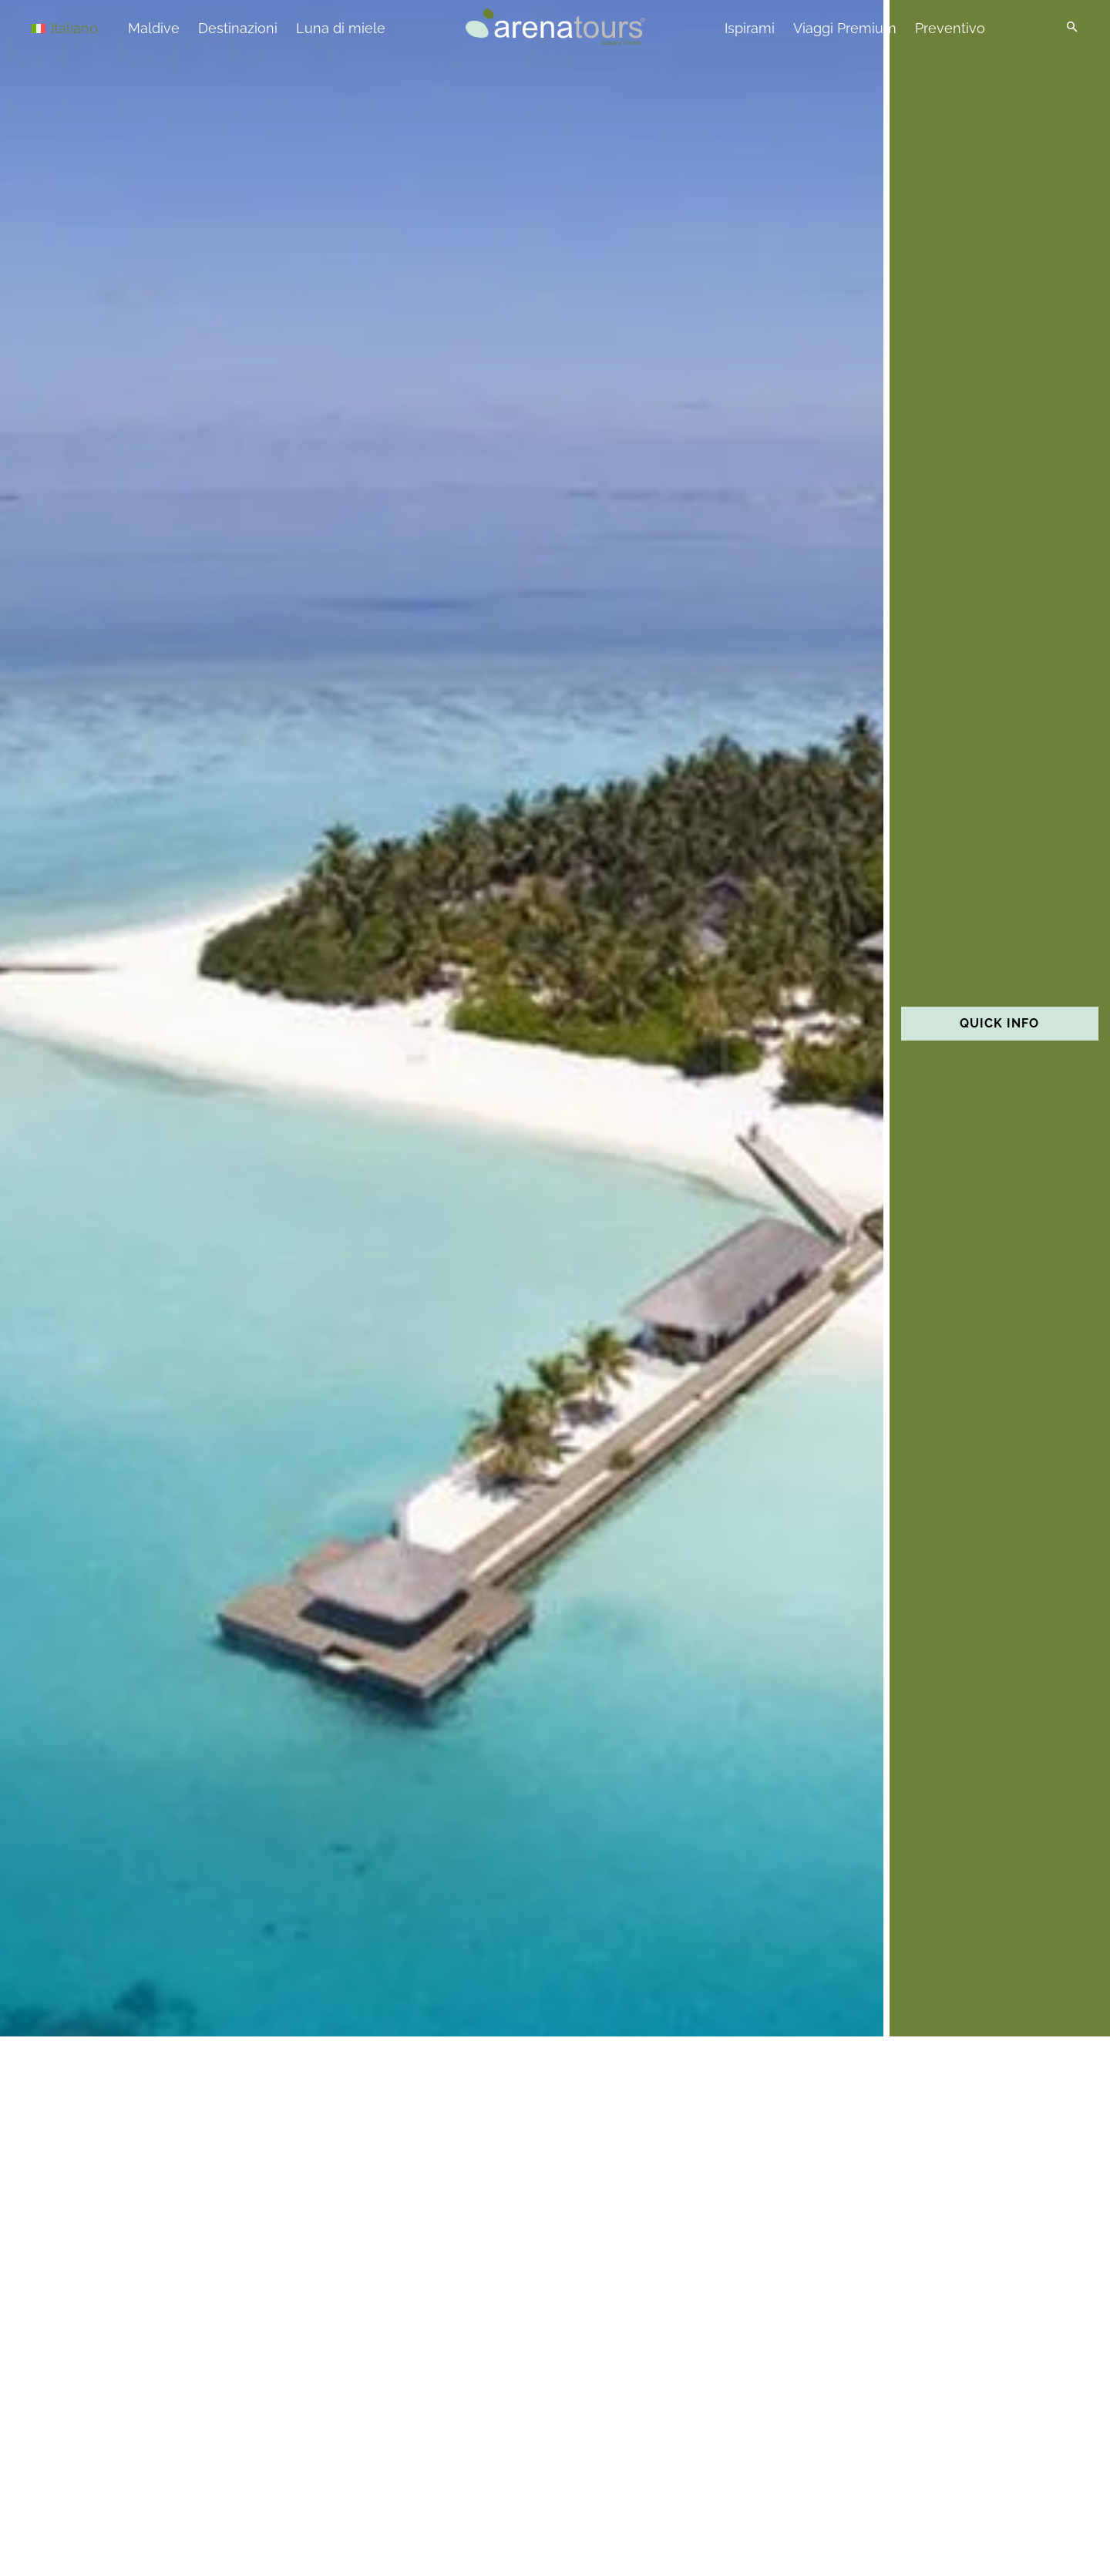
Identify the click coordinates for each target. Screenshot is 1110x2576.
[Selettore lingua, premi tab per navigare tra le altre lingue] (86, 27)
